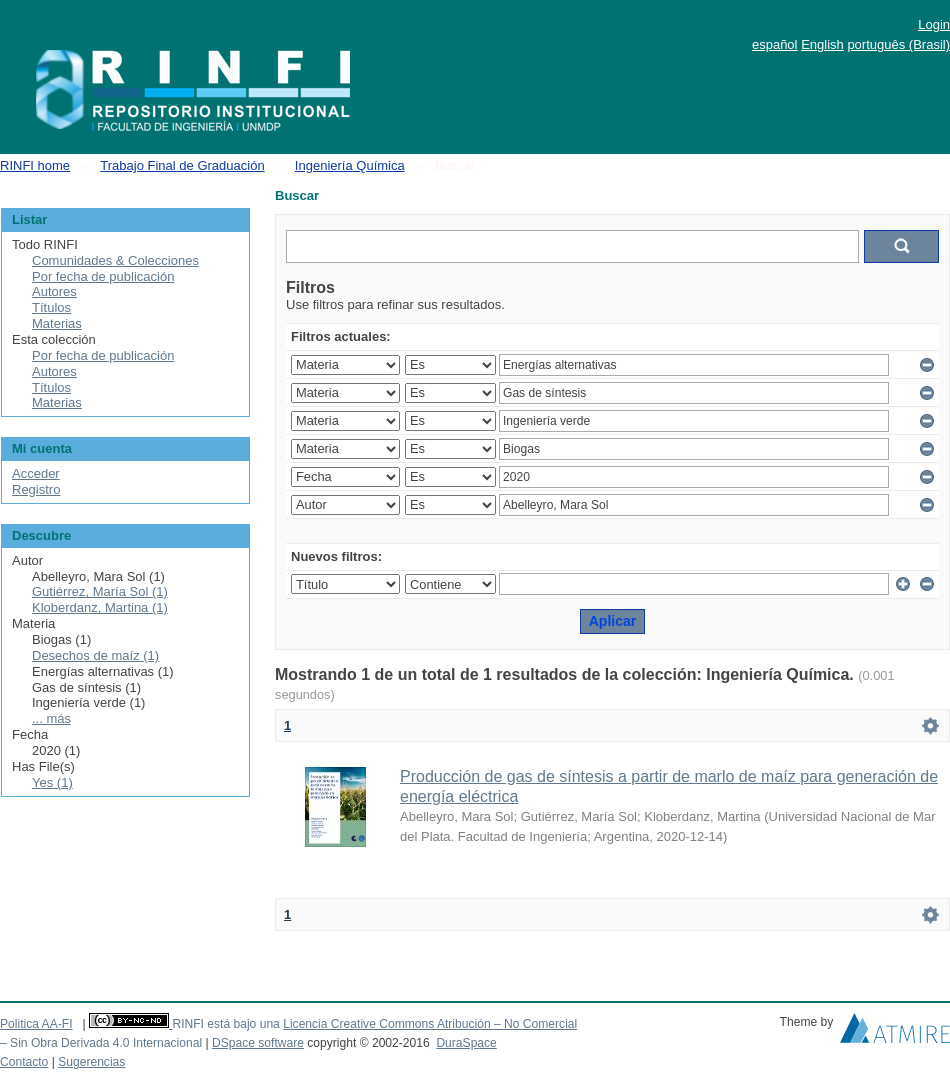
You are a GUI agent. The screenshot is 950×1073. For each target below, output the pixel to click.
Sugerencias (91, 1062)
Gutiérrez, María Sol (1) (100, 591)
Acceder (36, 473)
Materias (57, 323)
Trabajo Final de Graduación (182, 165)
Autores (54, 291)
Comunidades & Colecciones (115, 260)
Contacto (24, 1062)
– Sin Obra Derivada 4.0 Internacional (101, 1043)
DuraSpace (466, 1043)
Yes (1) (52, 782)
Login (934, 24)
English (822, 44)
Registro (36, 489)
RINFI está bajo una (225, 1024)
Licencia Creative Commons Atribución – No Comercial (430, 1024)
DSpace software (258, 1043)
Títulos (51, 307)
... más (51, 718)
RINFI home (35, 165)
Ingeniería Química (350, 165)
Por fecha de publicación (103, 276)
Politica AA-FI (36, 1024)
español (775, 44)
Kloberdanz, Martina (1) (100, 607)
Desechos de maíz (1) (95, 655)
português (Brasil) (898, 44)
